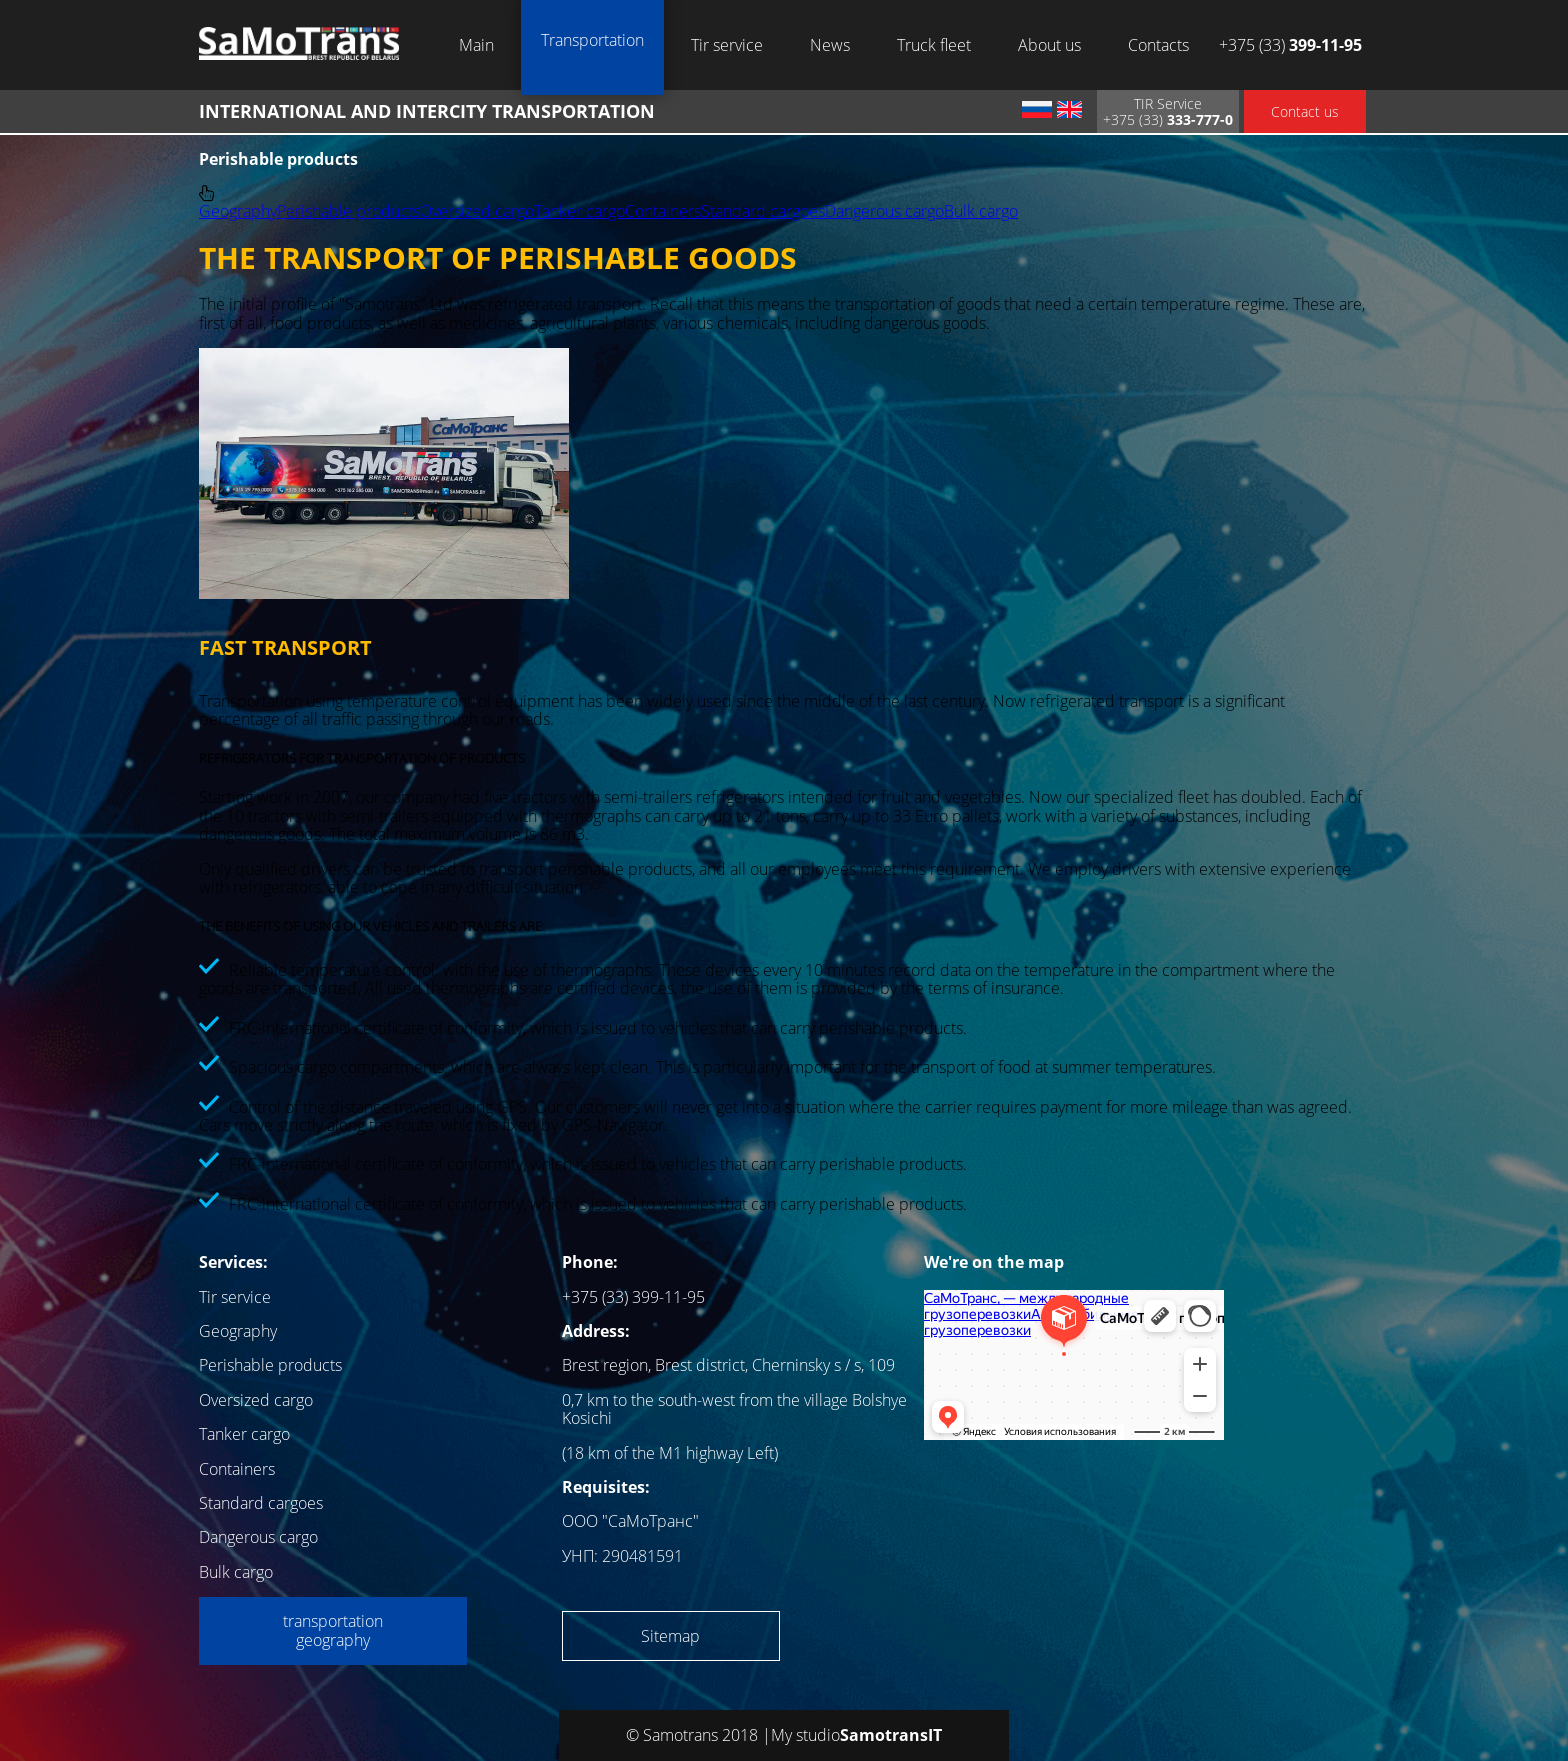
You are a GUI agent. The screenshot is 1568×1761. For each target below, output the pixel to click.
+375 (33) (1290, 45)
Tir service (727, 45)
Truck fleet (934, 45)
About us (1049, 45)
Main (476, 45)
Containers (663, 211)
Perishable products (348, 211)
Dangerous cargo (884, 211)
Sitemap (670, 1636)
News (830, 45)
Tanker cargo (579, 211)
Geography (238, 211)
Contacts (1158, 45)
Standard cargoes (763, 211)
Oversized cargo (477, 211)
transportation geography (333, 1630)
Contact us (1305, 111)
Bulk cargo (981, 211)
